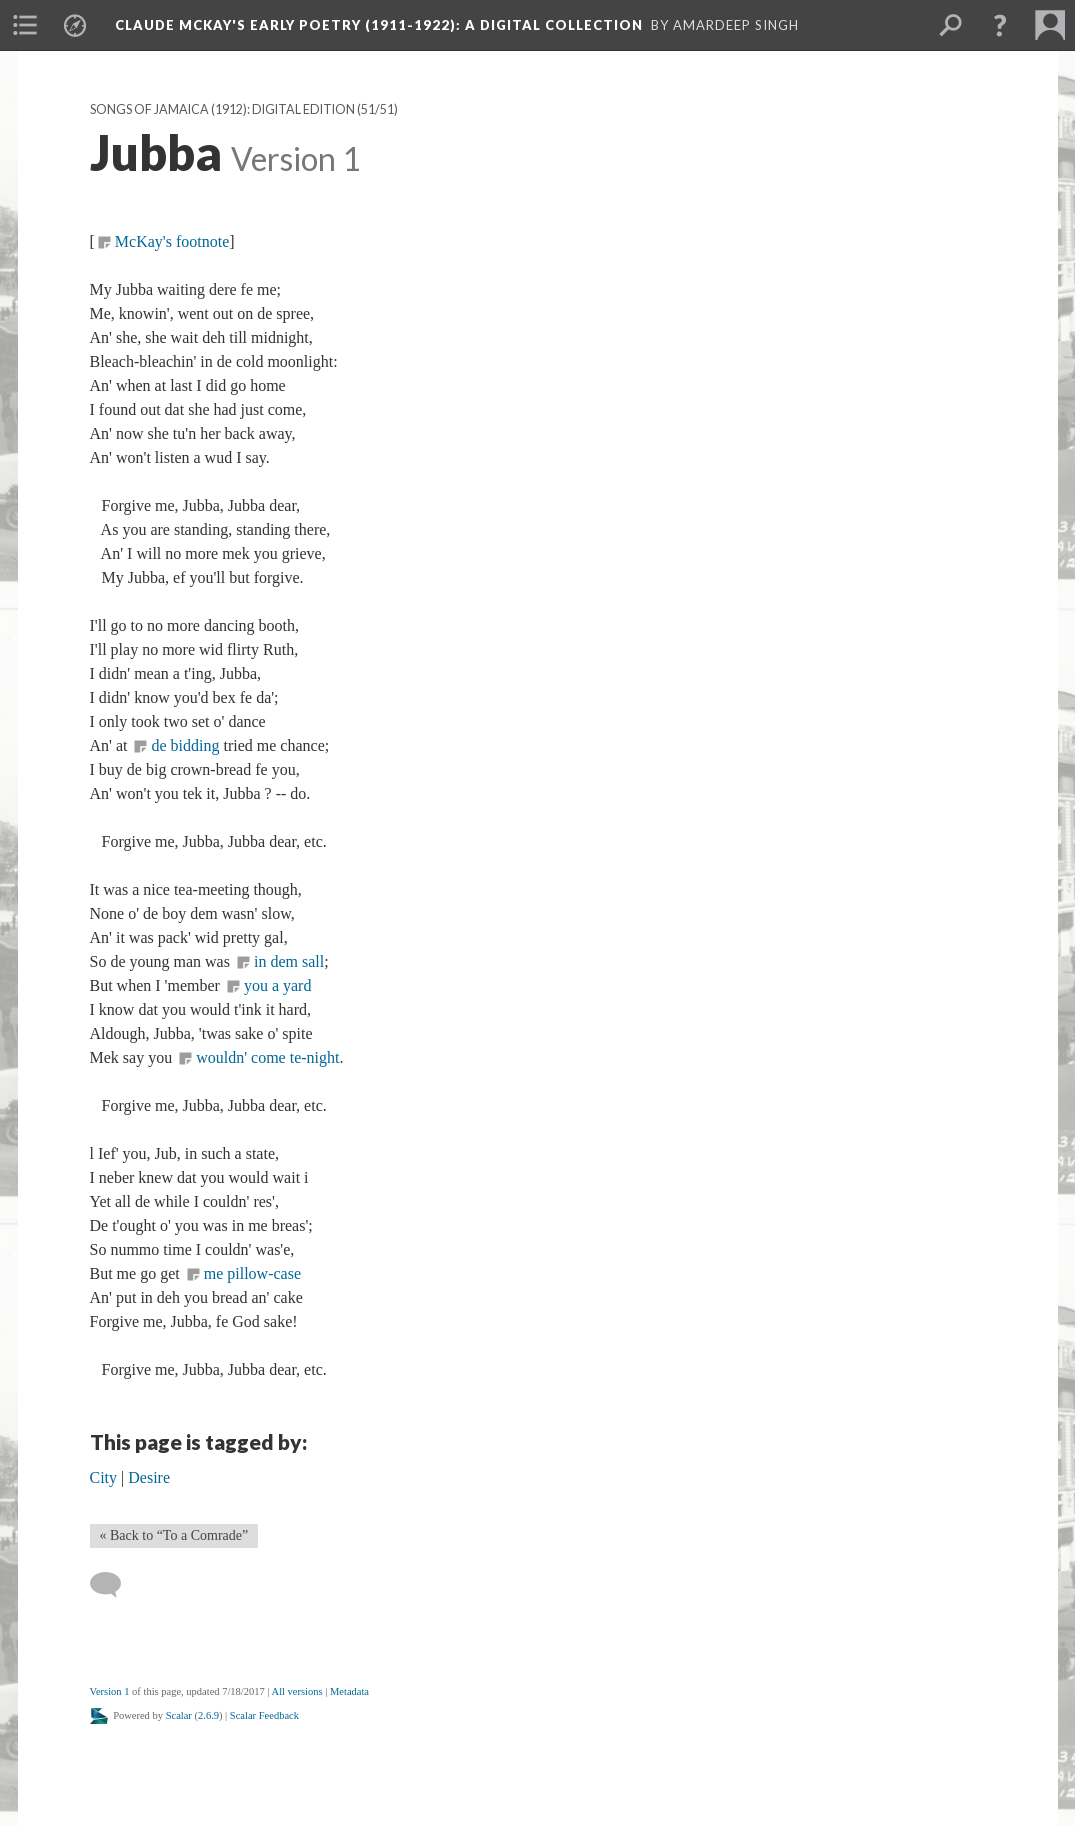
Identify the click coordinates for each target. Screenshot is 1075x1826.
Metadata (349, 1691)
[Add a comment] (114, 1585)
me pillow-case (252, 1273)
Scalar (179, 1715)
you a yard (278, 985)
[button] (1000, 25)
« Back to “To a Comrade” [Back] (174, 1535)
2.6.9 (208, 1715)
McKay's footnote (172, 241)
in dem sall (289, 961)
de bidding (185, 745)
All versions (297, 1691)
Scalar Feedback (264, 1715)
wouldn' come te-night (267, 1057)
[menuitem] (25, 25)
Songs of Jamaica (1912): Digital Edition (222, 109)
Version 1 (110, 1691)
